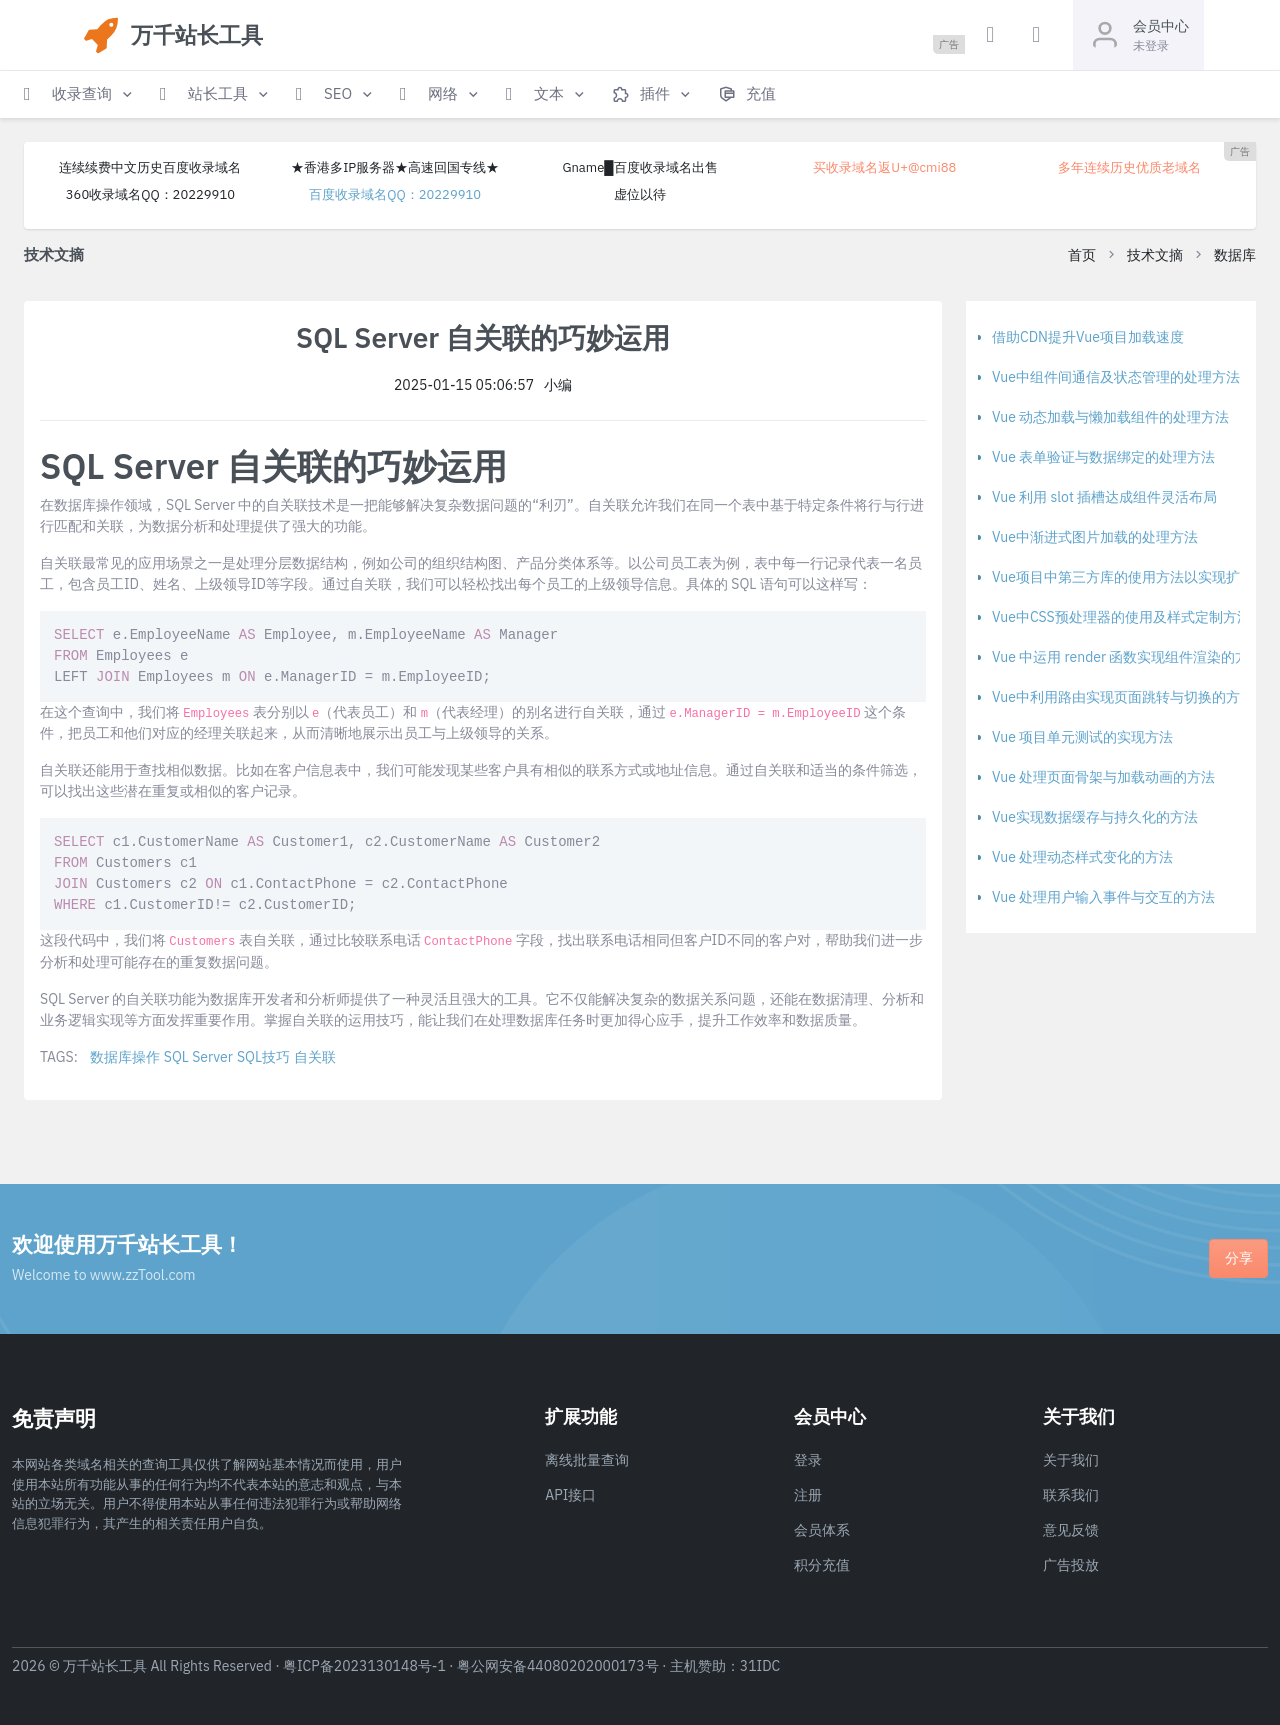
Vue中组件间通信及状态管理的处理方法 (1116, 377)
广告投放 (1071, 1565)
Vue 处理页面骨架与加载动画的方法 (1103, 777)
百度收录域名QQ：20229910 (395, 194)
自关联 (315, 1057)
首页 (1082, 255)
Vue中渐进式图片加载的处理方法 (1095, 537)
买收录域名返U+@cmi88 (884, 167)
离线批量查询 (587, 1460)
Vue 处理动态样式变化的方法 (1082, 857)
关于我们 (1071, 1460)
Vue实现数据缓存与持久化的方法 (1095, 817)
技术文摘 (1155, 255)
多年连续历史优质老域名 (1129, 167)
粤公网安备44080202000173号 (558, 1666)
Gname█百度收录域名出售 (639, 167)
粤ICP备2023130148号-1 (364, 1666)
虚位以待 (640, 194)
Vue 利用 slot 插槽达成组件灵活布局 (1104, 497)
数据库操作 (125, 1057)
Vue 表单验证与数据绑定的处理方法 (1103, 457)
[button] (80, 94)
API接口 (570, 1495)
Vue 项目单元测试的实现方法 (1082, 737)
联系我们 (1071, 1495)
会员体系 (822, 1530)
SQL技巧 (263, 1057)
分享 (1239, 1258)
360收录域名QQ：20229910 (150, 194)
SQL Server (198, 1057)
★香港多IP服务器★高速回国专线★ (395, 167)
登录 (808, 1460)
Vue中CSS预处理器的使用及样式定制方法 (1121, 617)
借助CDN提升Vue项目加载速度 (1088, 337)
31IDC (760, 1666)
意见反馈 (1071, 1530)
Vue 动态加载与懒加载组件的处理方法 (1110, 417)
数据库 (1235, 255)
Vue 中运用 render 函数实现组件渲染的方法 (1127, 657)
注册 (808, 1495)
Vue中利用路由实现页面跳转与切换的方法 (1123, 697)
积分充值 (822, 1565)
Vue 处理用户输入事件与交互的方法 (1103, 897)
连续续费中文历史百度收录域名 (150, 167)
